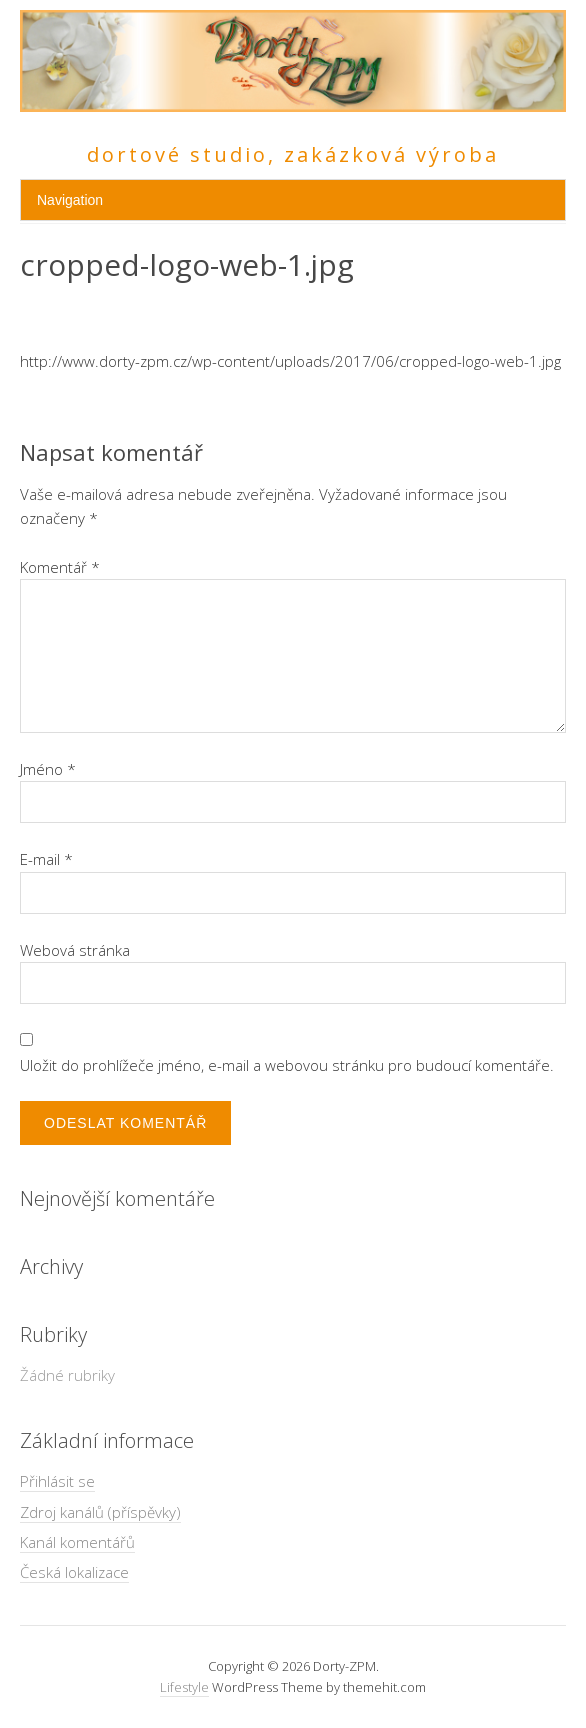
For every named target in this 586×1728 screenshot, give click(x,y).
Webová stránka (75, 950)
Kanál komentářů (77, 1542)
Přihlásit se (57, 1481)
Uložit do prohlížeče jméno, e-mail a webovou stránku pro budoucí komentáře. (287, 1065)
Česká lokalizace (74, 1572)
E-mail (46, 859)
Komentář (60, 567)
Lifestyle (184, 1687)
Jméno (48, 769)
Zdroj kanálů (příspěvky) (100, 1512)
